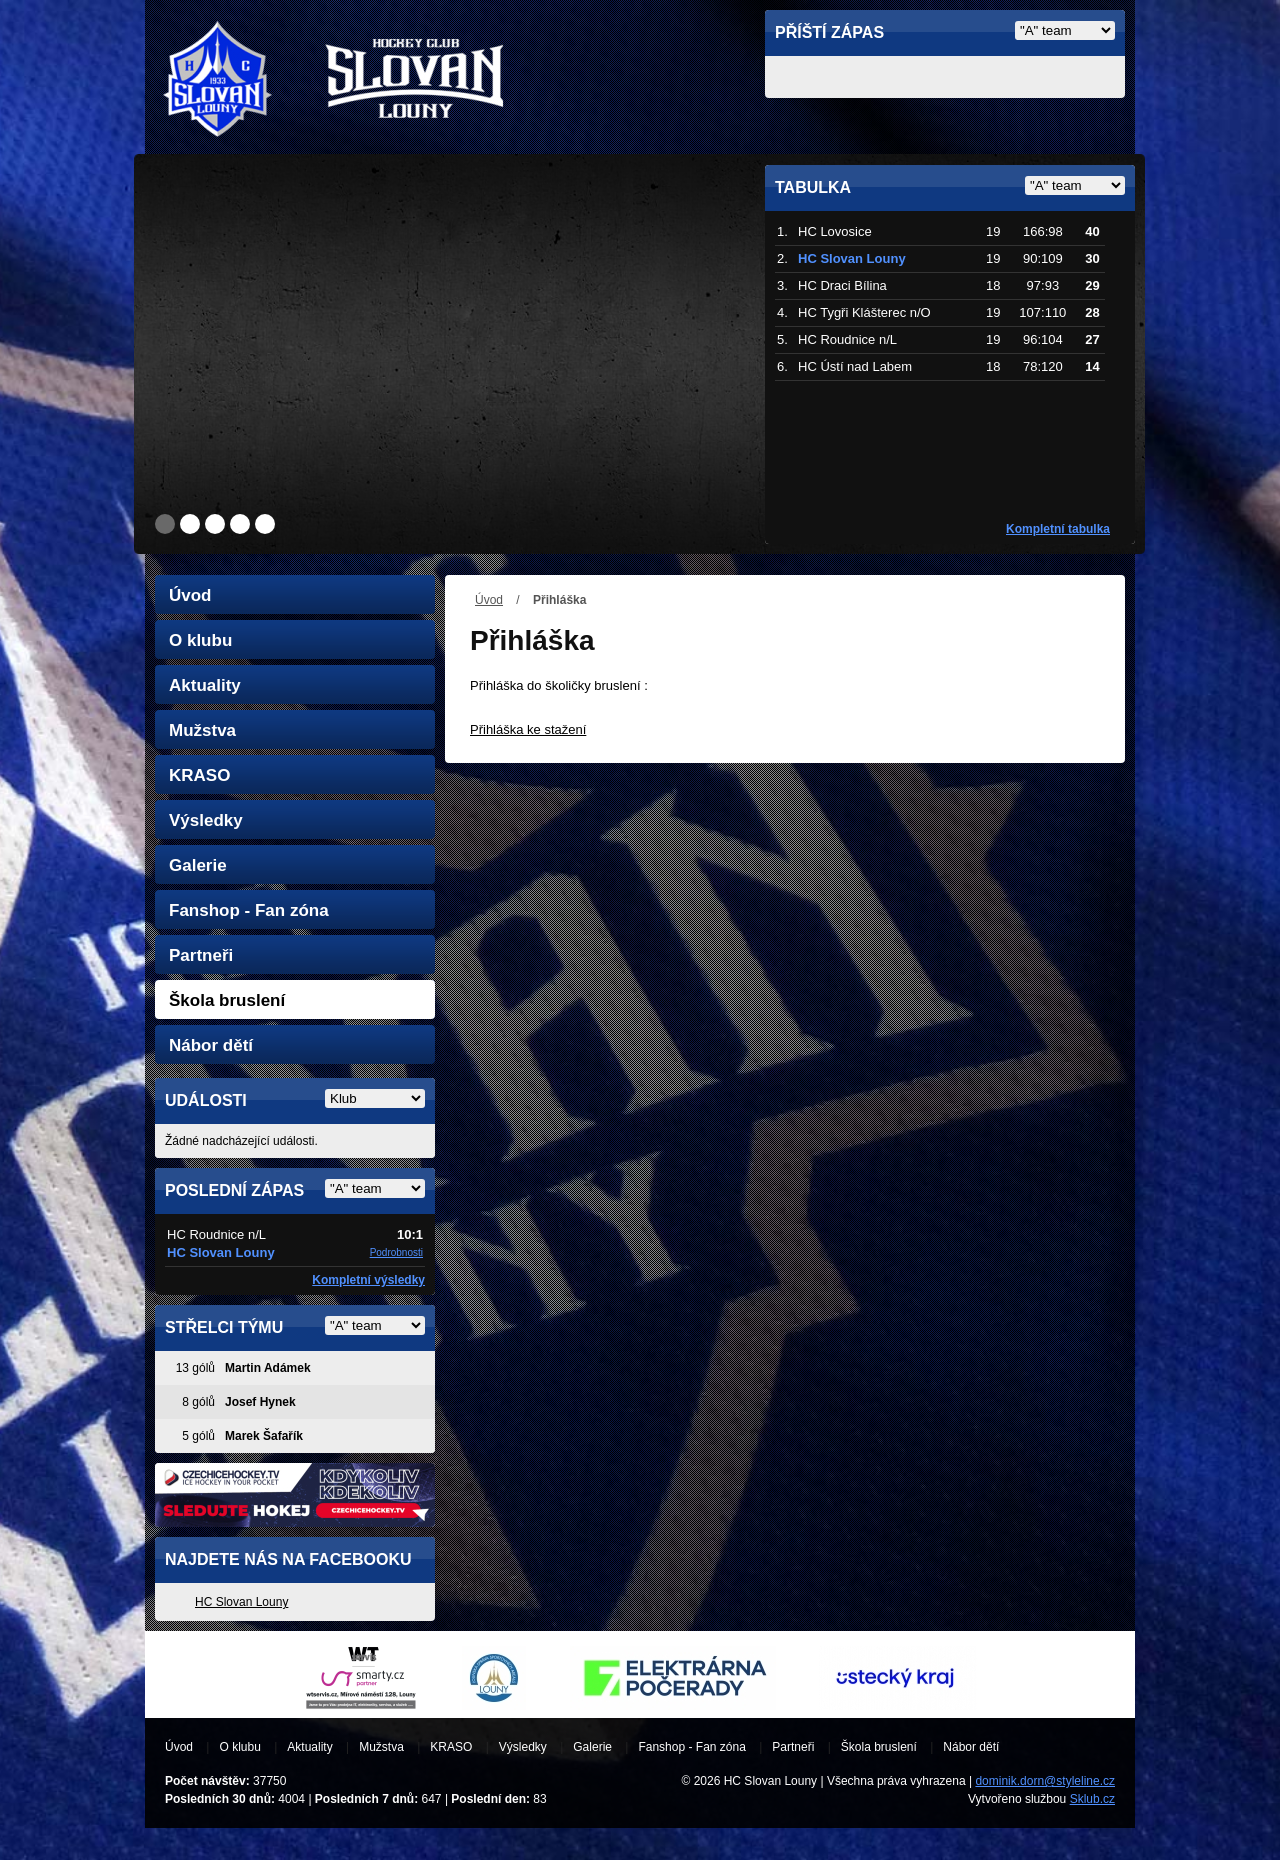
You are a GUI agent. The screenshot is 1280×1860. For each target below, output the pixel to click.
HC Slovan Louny (241, 1602)
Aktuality (205, 685)
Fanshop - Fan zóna (249, 910)
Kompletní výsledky (368, 1280)
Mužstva (202, 730)
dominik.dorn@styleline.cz (1045, 1781)
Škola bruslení (227, 1000)
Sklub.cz (1092, 1799)
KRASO (199, 775)
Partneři (201, 955)
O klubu (200, 640)
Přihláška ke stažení (528, 729)
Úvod (489, 600)
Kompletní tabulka (1058, 529)
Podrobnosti (396, 1252)
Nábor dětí (211, 1045)
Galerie (198, 865)
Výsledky (206, 820)
